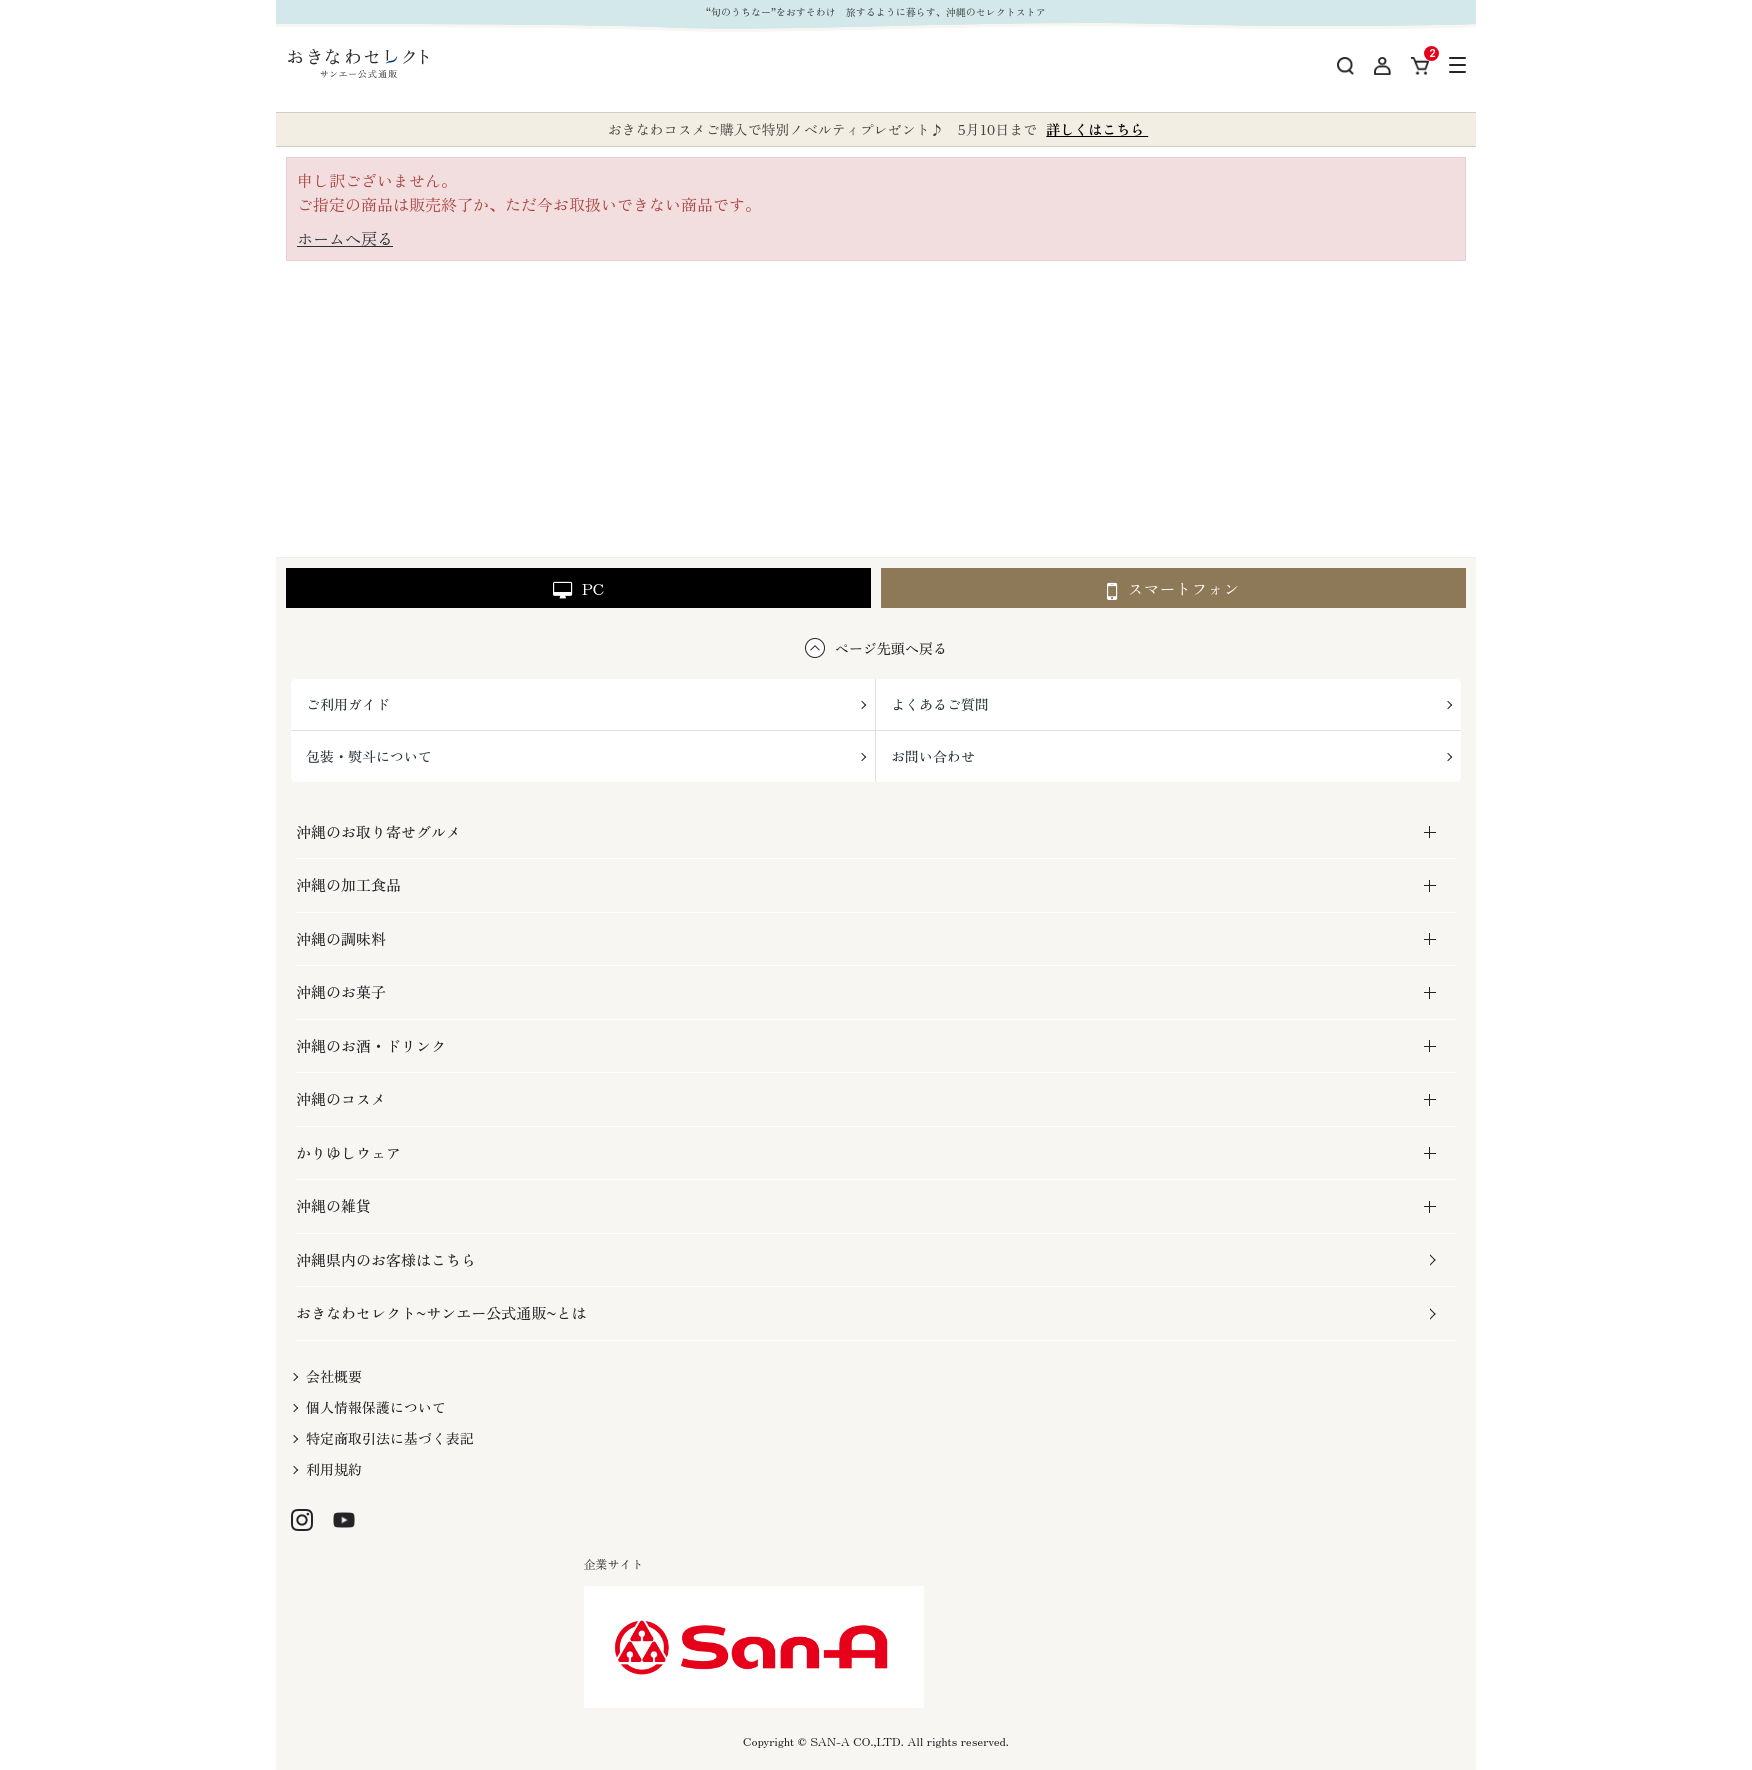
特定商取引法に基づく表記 (390, 1438)
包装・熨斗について (369, 756)
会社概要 (334, 1376)
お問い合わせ (933, 756)
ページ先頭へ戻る (891, 648)
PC (578, 588)
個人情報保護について (376, 1407)
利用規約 (334, 1469)
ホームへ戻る (345, 238)
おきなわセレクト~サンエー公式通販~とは (441, 1312)
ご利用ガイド (348, 704)
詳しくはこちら (1097, 129)
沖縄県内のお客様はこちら (386, 1259)
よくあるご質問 (940, 704)
